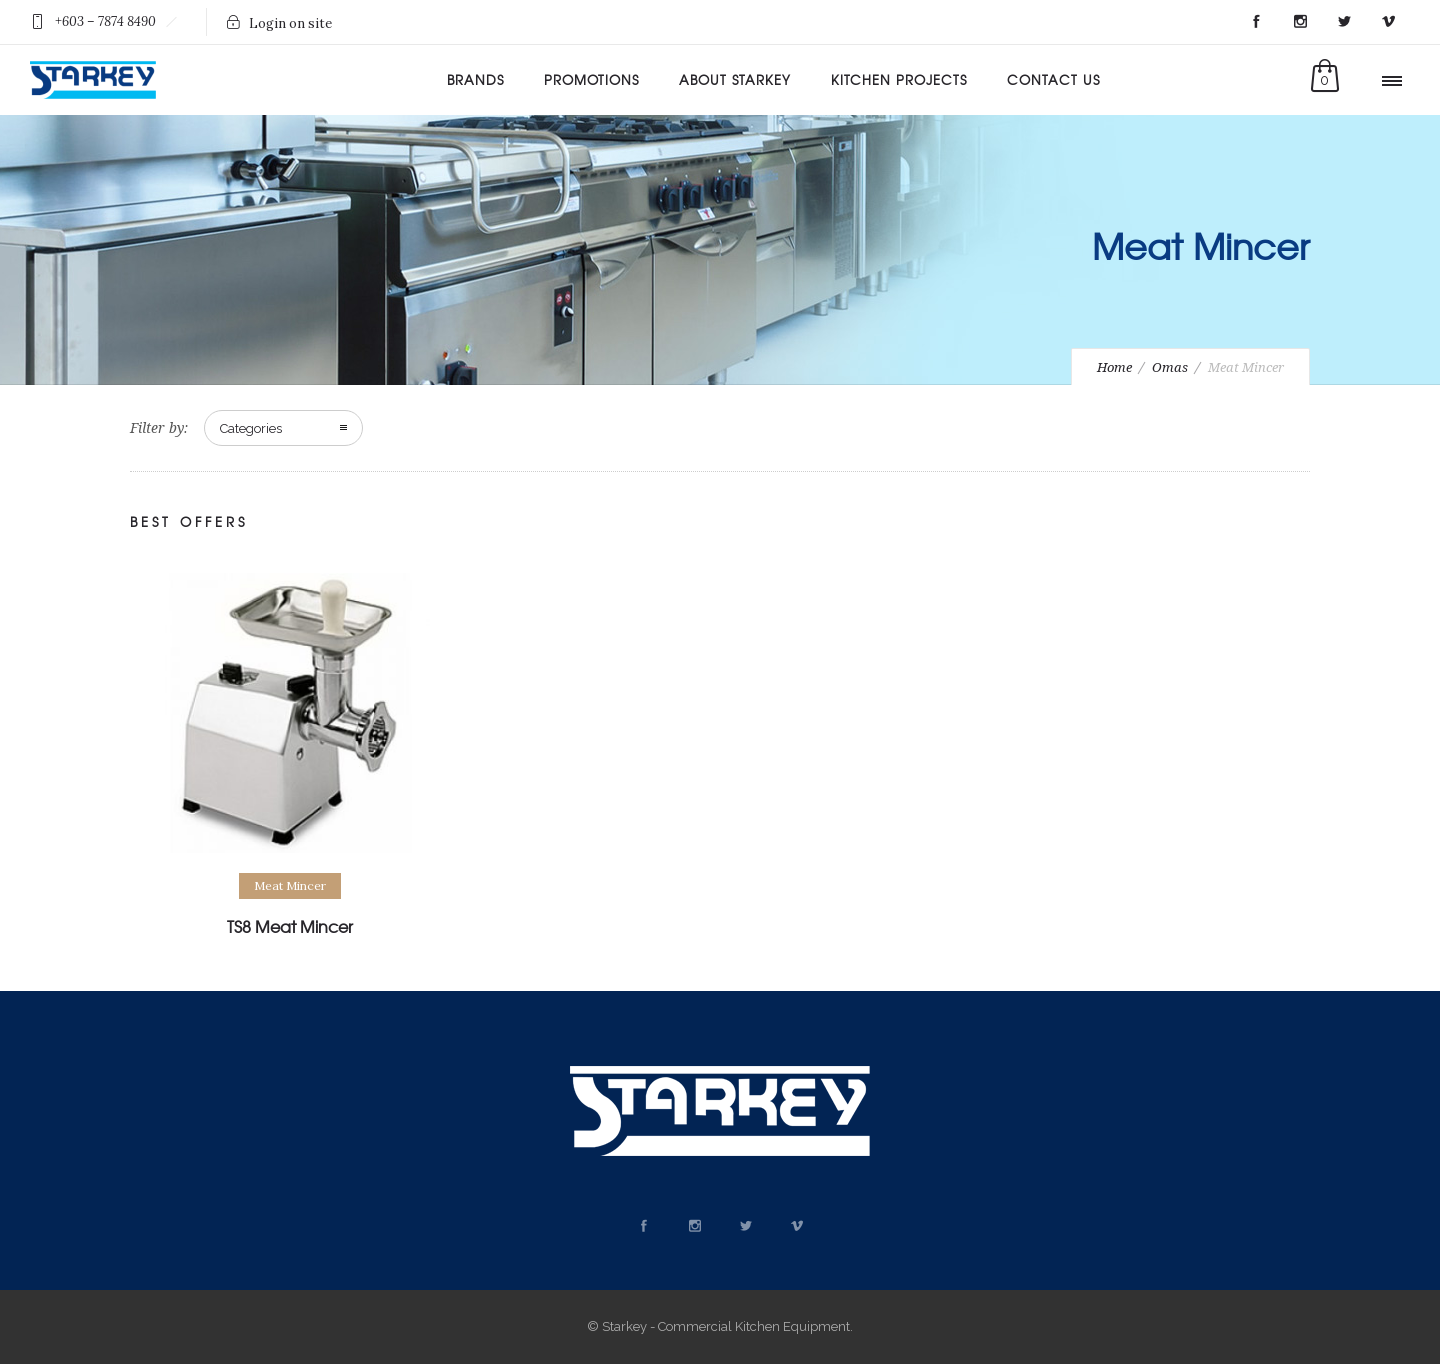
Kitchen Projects (899, 79)
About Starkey (735, 79)
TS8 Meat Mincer (290, 926)
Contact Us (1053, 79)
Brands (475, 79)
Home (1114, 367)
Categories (251, 428)
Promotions (591, 79)
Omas (1170, 367)
